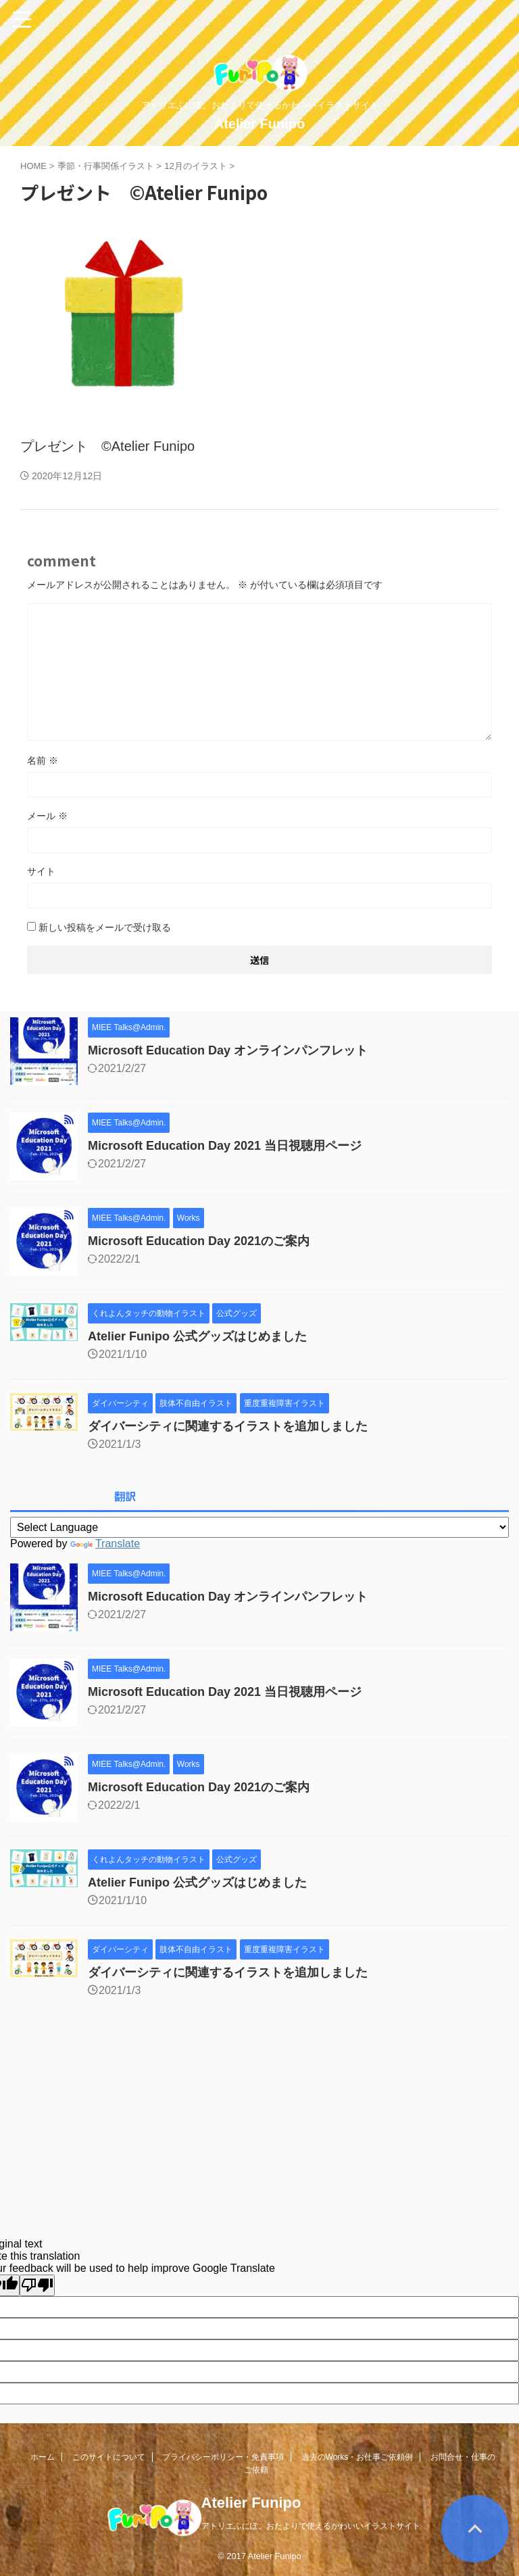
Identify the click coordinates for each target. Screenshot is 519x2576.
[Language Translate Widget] (259, 1527)
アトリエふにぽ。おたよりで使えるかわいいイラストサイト (310, 2526)
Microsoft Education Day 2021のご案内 (199, 1241)
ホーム (42, 2457)
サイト (41, 871)
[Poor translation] (37, 2285)
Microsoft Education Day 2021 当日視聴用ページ (225, 1145)
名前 (42, 760)
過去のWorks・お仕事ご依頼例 (357, 2457)
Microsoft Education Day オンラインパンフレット (228, 1050)
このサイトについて (108, 2457)
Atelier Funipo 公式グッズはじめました (197, 1336)
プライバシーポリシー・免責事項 (223, 2457)
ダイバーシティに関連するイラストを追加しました (228, 1426)
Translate (105, 1543)
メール (47, 815)
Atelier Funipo (259, 123)
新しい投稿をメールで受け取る (105, 927)
